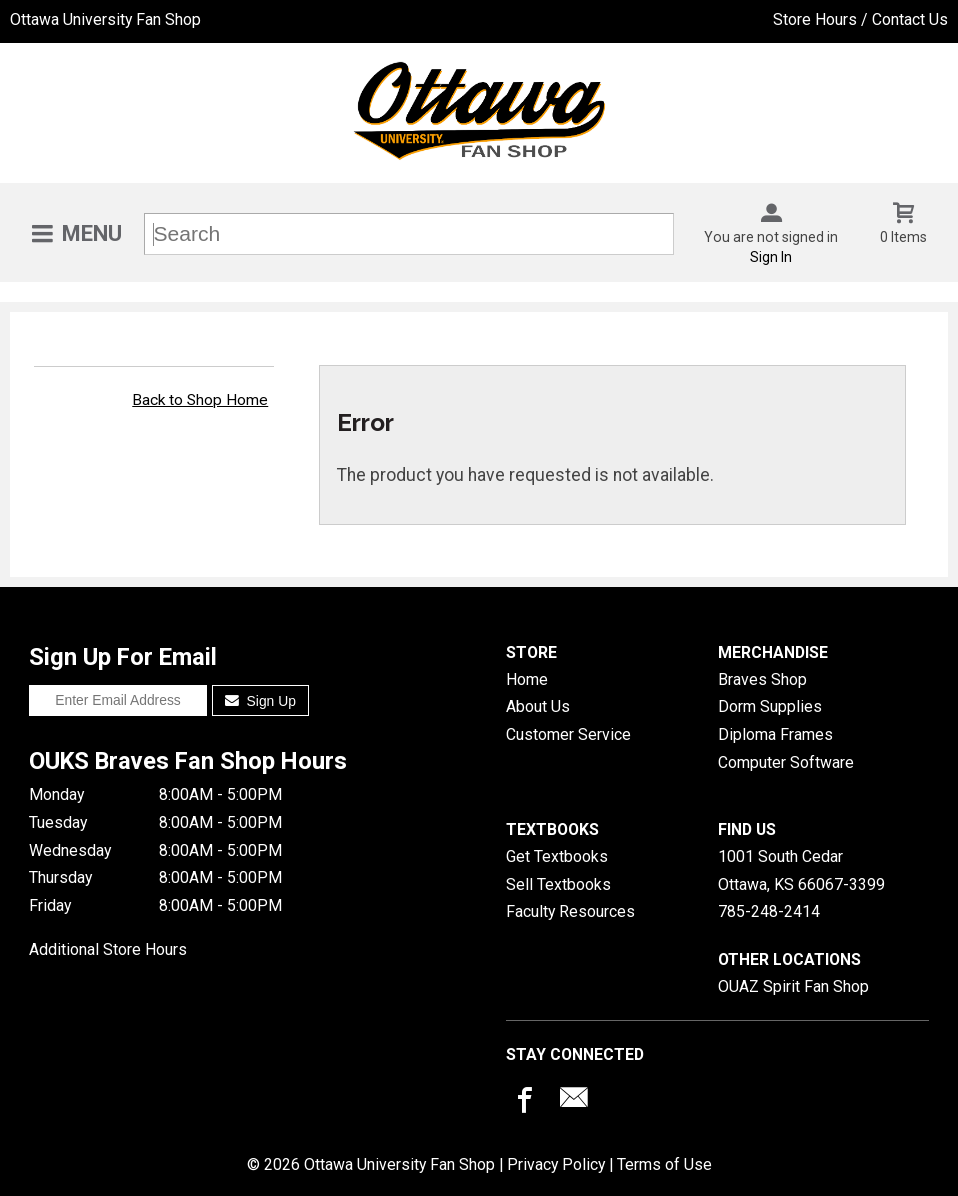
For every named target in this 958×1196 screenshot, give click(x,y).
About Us (538, 706)
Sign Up (260, 701)
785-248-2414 (769, 911)
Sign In (771, 257)
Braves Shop (762, 679)
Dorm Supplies (770, 706)
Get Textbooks (557, 856)
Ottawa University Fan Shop (105, 19)
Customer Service (568, 734)
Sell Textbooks (558, 884)
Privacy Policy (556, 1164)
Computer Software (786, 762)
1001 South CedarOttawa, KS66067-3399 (801, 870)
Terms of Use (664, 1164)
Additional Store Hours (108, 949)
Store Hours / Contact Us (860, 19)
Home (527, 679)
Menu (92, 233)
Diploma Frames (775, 734)
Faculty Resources (570, 911)
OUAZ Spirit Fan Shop (793, 986)
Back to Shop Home (200, 400)
